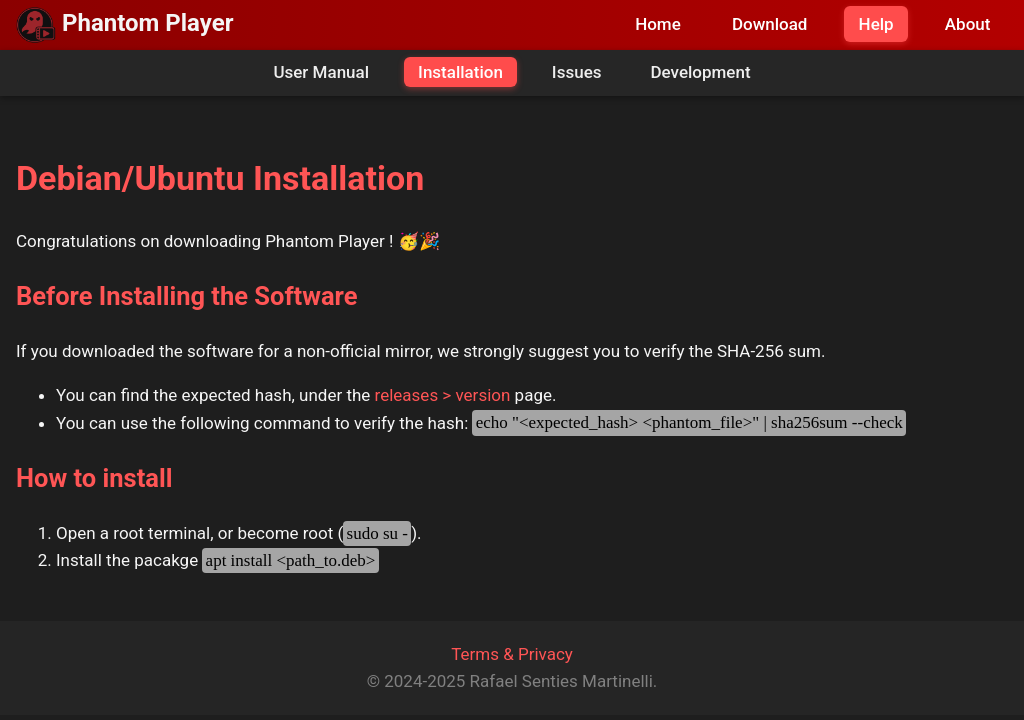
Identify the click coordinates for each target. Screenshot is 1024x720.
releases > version (443, 395)
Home (658, 24)
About (968, 24)
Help (876, 24)
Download (770, 24)
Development (700, 72)
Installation (460, 72)
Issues (577, 72)
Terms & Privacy (512, 654)
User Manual (321, 72)
